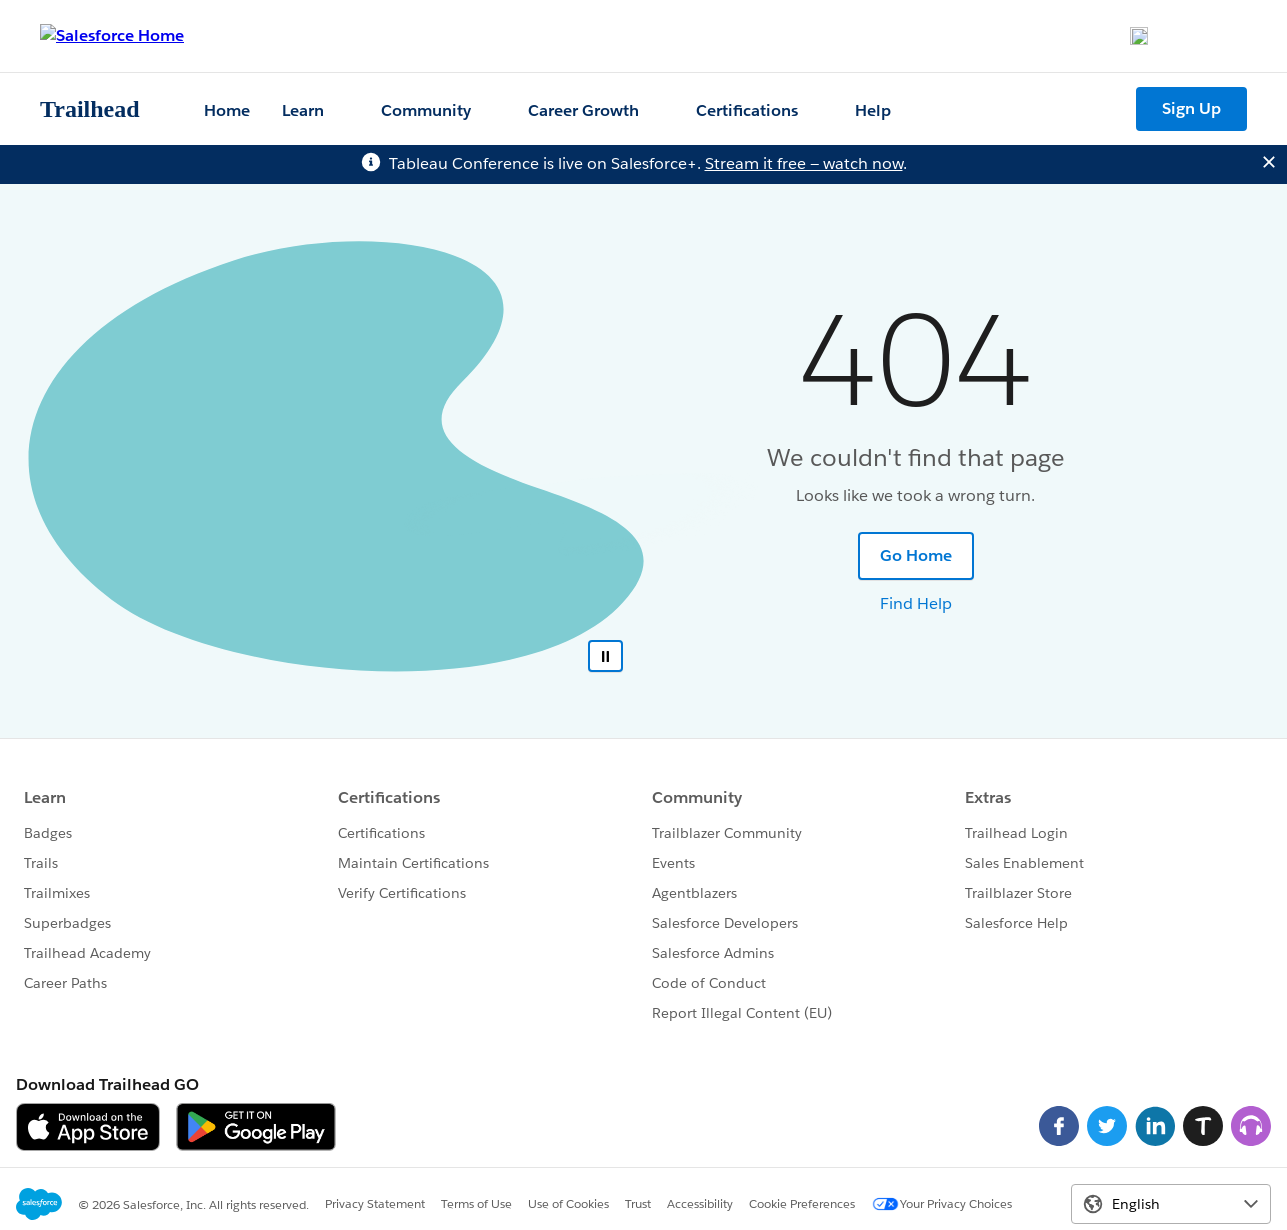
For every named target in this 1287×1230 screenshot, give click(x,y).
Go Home (916, 555)
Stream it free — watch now (804, 163)
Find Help (916, 603)
